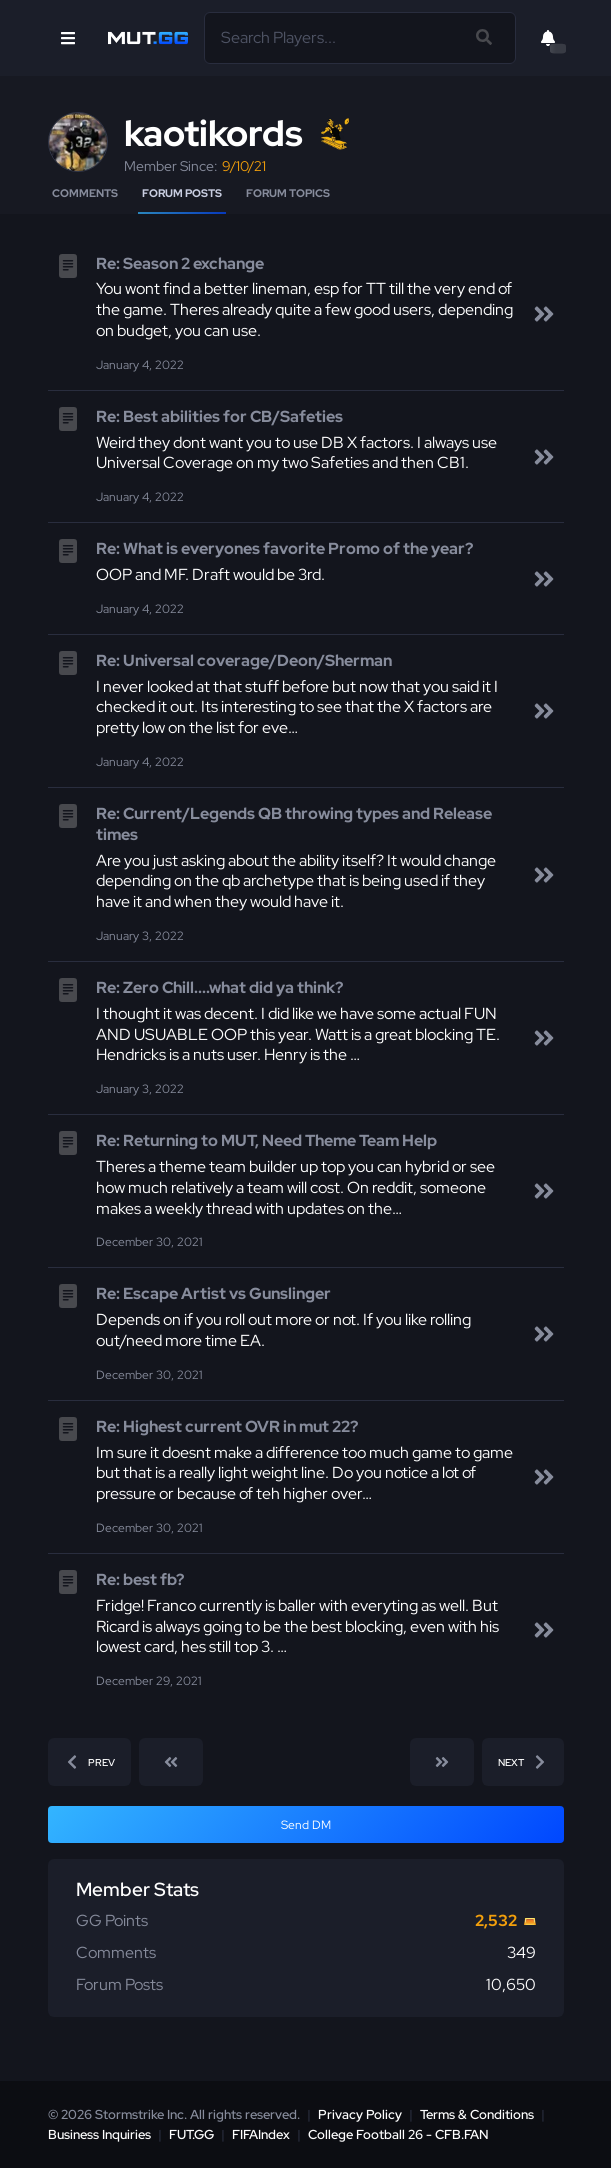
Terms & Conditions (477, 2114)
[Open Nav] (68, 38)
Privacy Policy (360, 2114)
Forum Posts (182, 193)
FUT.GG (191, 2134)
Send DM (306, 1825)
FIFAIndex (261, 2134)
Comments (85, 193)
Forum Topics (288, 193)
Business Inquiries (99, 2134)
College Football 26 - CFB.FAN (398, 2134)
